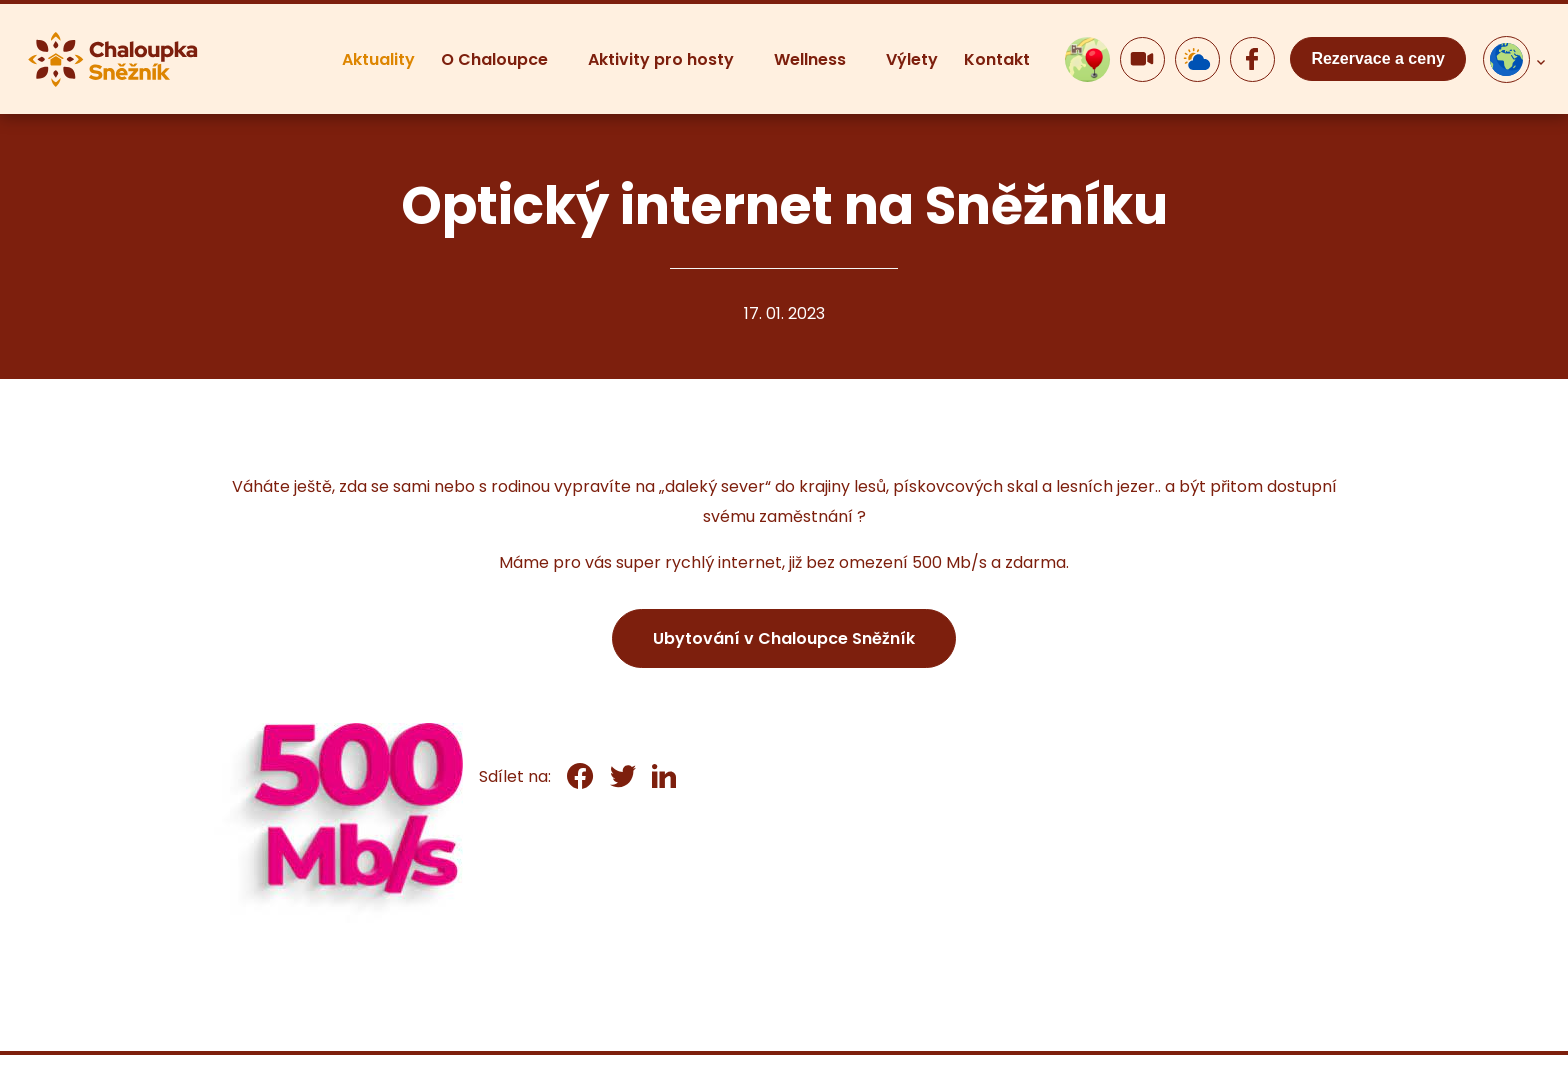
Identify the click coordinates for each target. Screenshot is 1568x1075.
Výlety (912, 59)
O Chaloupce (494, 59)
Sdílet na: (515, 776)
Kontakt (997, 59)
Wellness (810, 59)
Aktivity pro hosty (661, 59)
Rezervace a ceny (1377, 58)
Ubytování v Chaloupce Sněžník (784, 638)
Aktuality (378, 59)
